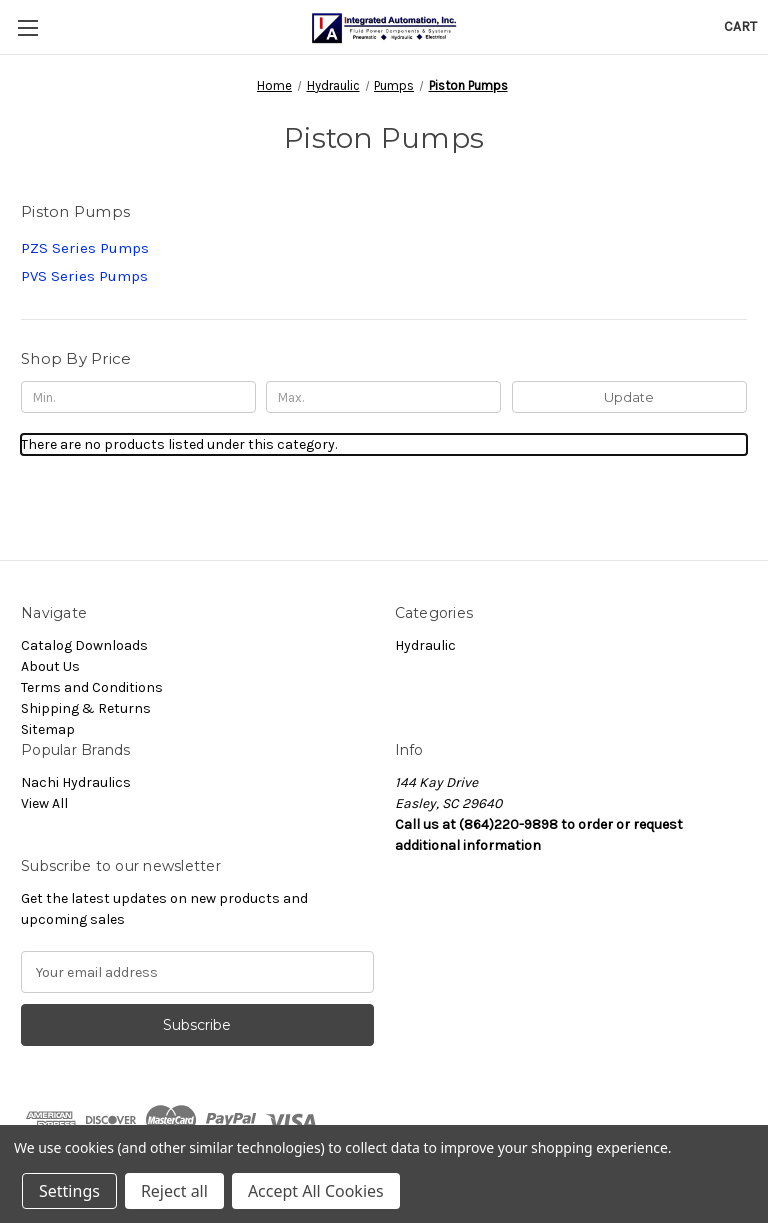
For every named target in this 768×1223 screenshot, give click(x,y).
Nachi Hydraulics (76, 782)
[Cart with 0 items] (740, 26)
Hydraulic (425, 645)
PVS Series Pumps (84, 276)
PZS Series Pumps (85, 248)
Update (629, 397)
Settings (69, 1191)
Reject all (174, 1191)
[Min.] (138, 397)
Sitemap (48, 729)
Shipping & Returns (86, 708)
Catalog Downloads (84, 645)
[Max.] (383, 397)
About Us (50, 666)
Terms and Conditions (92, 687)
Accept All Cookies (316, 1191)
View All (44, 803)
